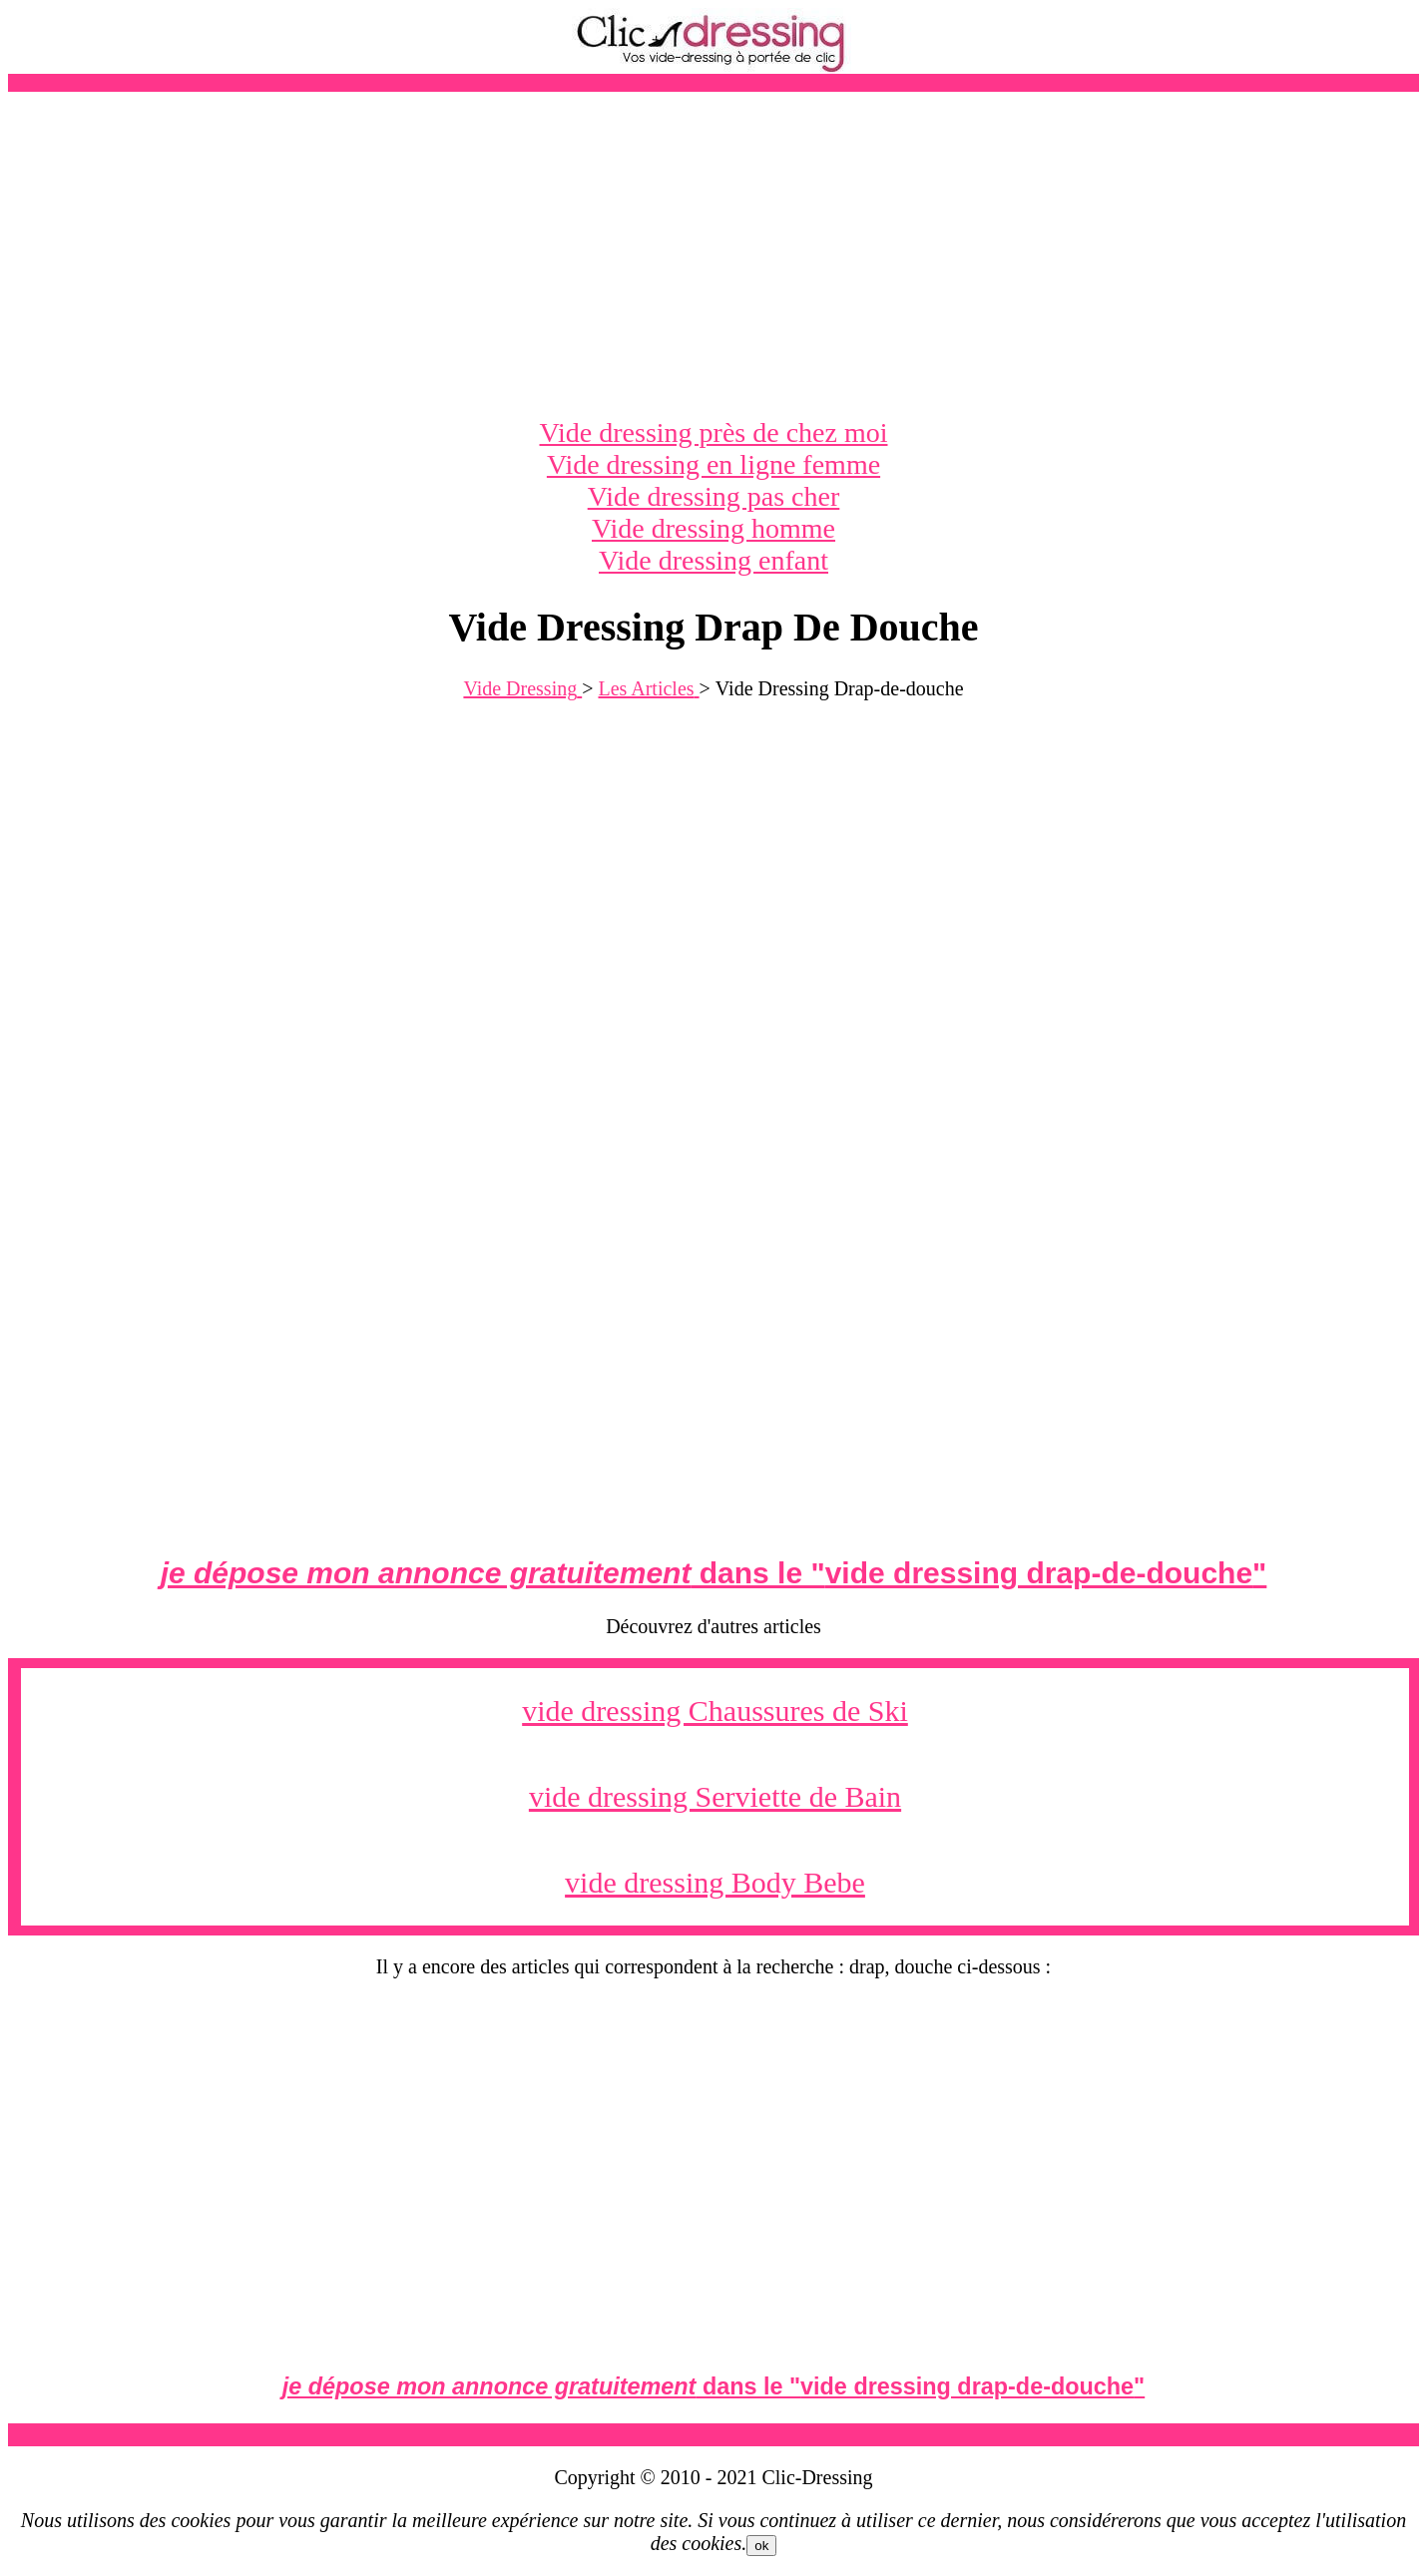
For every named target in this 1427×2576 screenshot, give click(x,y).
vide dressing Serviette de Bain (715, 1796)
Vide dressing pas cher (714, 496)
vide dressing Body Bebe (715, 1882)
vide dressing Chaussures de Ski (715, 1710)
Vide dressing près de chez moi (714, 432)
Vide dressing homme (713, 528)
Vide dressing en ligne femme (713, 464)
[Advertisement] (713, 254)
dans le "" (714, 1572)
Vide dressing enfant (713, 560)
